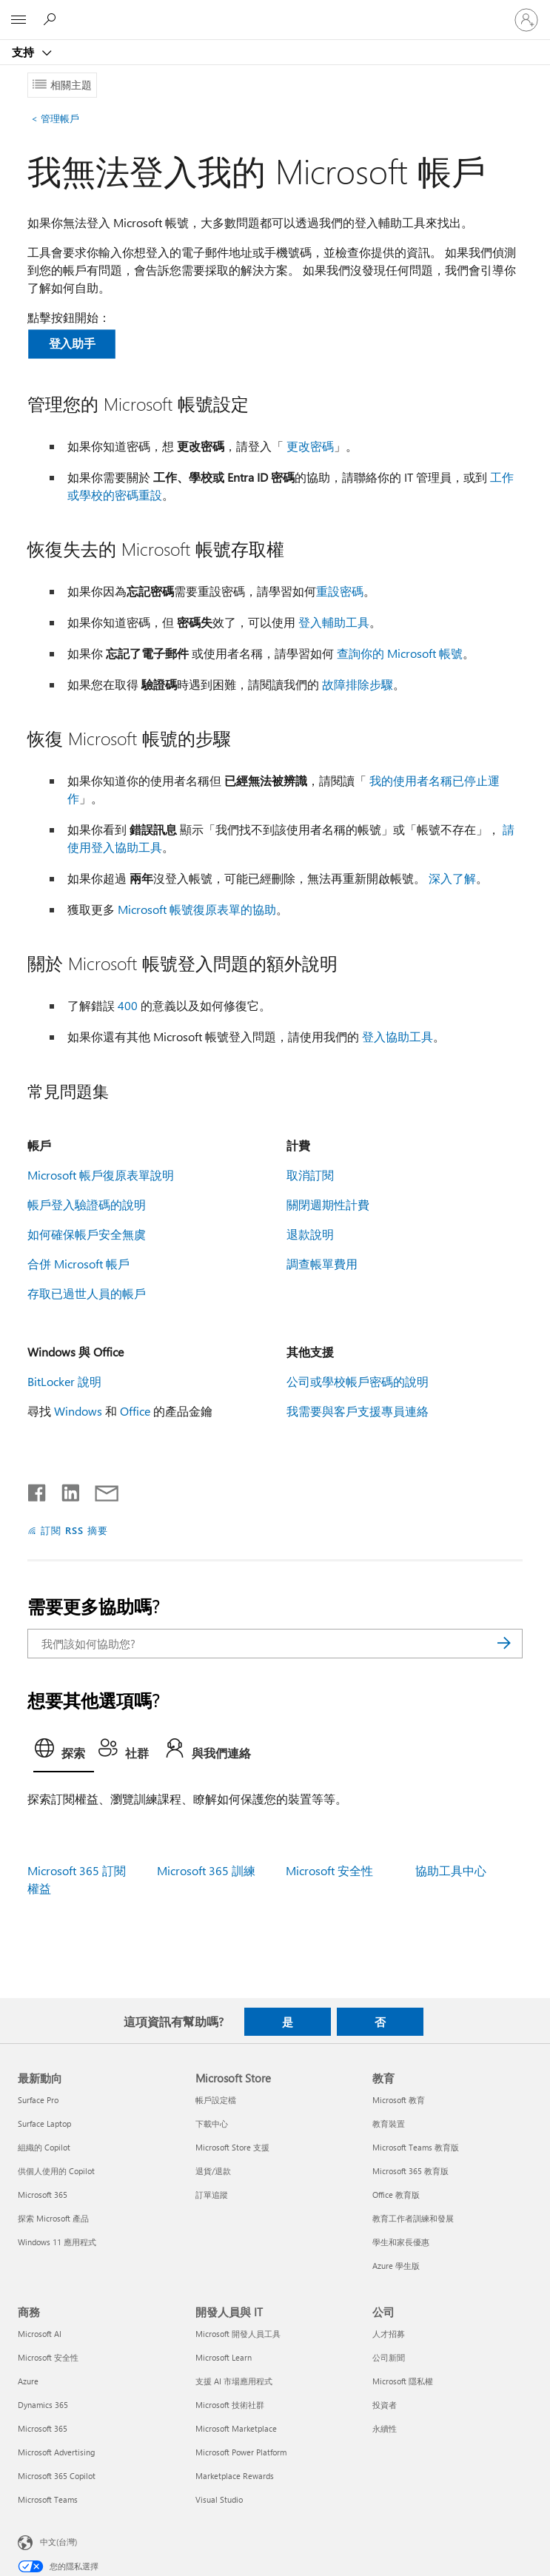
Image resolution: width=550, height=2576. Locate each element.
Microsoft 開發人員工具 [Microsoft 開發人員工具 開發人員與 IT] (238, 2333)
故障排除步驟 (357, 684)
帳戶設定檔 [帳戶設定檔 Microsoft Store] (215, 2099)
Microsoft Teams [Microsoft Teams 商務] (48, 2499)
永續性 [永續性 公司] (384, 2428)
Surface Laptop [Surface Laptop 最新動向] (44, 2123)
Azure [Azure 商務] (28, 2381)
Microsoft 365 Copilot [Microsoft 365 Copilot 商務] (56, 2475)
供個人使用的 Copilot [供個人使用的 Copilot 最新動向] (56, 2170)
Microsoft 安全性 (329, 1870)
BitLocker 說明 (64, 1381)
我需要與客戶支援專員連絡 (357, 1411)
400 (128, 1005)
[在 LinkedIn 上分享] (64, 1489)
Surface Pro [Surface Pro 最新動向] (38, 2099)
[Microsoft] (275, 11)
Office (135, 1411)
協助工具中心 (450, 1870)
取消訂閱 (310, 1175)
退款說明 (310, 1234)
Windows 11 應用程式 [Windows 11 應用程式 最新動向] (57, 2241)
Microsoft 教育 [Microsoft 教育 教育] (398, 2099)
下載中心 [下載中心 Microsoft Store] (211, 2123)
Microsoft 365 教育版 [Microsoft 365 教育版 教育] (410, 2170)
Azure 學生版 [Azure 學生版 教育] (396, 2265)
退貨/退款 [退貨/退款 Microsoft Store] (213, 2170)
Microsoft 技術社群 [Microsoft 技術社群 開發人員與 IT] (229, 2404)
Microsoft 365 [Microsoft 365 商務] (42, 2428)
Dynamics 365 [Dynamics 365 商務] (43, 2404)
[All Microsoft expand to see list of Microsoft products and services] (18, 20)
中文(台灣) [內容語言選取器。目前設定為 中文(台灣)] (58, 2541)
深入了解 (452, 878)
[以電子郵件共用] (99, 1489)
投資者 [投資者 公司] (384, 2404)
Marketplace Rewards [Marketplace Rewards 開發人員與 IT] (234, 2475)
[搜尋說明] (51, 19)
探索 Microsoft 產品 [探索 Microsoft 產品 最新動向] (53, 2218)
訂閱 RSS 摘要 (74, 1530)
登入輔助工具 (333, 622)
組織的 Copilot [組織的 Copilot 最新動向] (44, 2147)
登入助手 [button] (72, 343)
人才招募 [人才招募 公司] (388, 2333)
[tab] (63, 1752)
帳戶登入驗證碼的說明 (86, 1204)
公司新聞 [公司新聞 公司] (388, 2357)
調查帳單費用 (322, 1263)
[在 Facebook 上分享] (37, 1489)
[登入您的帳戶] (526, 20)
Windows (78, 1411)
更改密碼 (310, 446)
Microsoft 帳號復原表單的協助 (197, 909)
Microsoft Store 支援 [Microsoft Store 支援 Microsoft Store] (232, 2147)
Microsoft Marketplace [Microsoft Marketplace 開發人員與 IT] (236, 2428)
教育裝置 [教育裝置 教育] (388, 2123)
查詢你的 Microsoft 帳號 (400, 653)
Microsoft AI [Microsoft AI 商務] (39, 2333)
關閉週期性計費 (327, 1204)
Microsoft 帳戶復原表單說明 (100, 1175)
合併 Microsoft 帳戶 (78, 1263)
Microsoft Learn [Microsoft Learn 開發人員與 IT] (223, 2357)
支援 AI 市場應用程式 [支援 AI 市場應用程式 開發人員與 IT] (233, 2381)
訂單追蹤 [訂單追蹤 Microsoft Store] (211, 2194)
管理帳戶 (55, 118)
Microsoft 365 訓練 (206, 1870)
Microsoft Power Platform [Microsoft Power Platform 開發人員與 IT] (240, 2452)
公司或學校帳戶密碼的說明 (357, 1381)
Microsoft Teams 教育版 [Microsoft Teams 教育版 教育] (415, 2147)
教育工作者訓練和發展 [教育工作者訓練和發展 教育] (413, 2218)
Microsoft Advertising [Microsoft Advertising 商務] (56, 2452)
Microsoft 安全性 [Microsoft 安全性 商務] (48, 2357)
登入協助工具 (397, 1036)
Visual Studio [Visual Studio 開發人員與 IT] (219, 2499)
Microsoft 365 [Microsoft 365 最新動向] (42, 2194)
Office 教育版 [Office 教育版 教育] (396, 2194)
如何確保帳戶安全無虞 (86, 1234)
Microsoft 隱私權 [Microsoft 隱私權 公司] (402, 2381)
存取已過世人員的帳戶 (86, 1293)
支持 (24, 51)
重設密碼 (339, 591)
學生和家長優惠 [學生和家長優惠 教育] (400, 2241)
